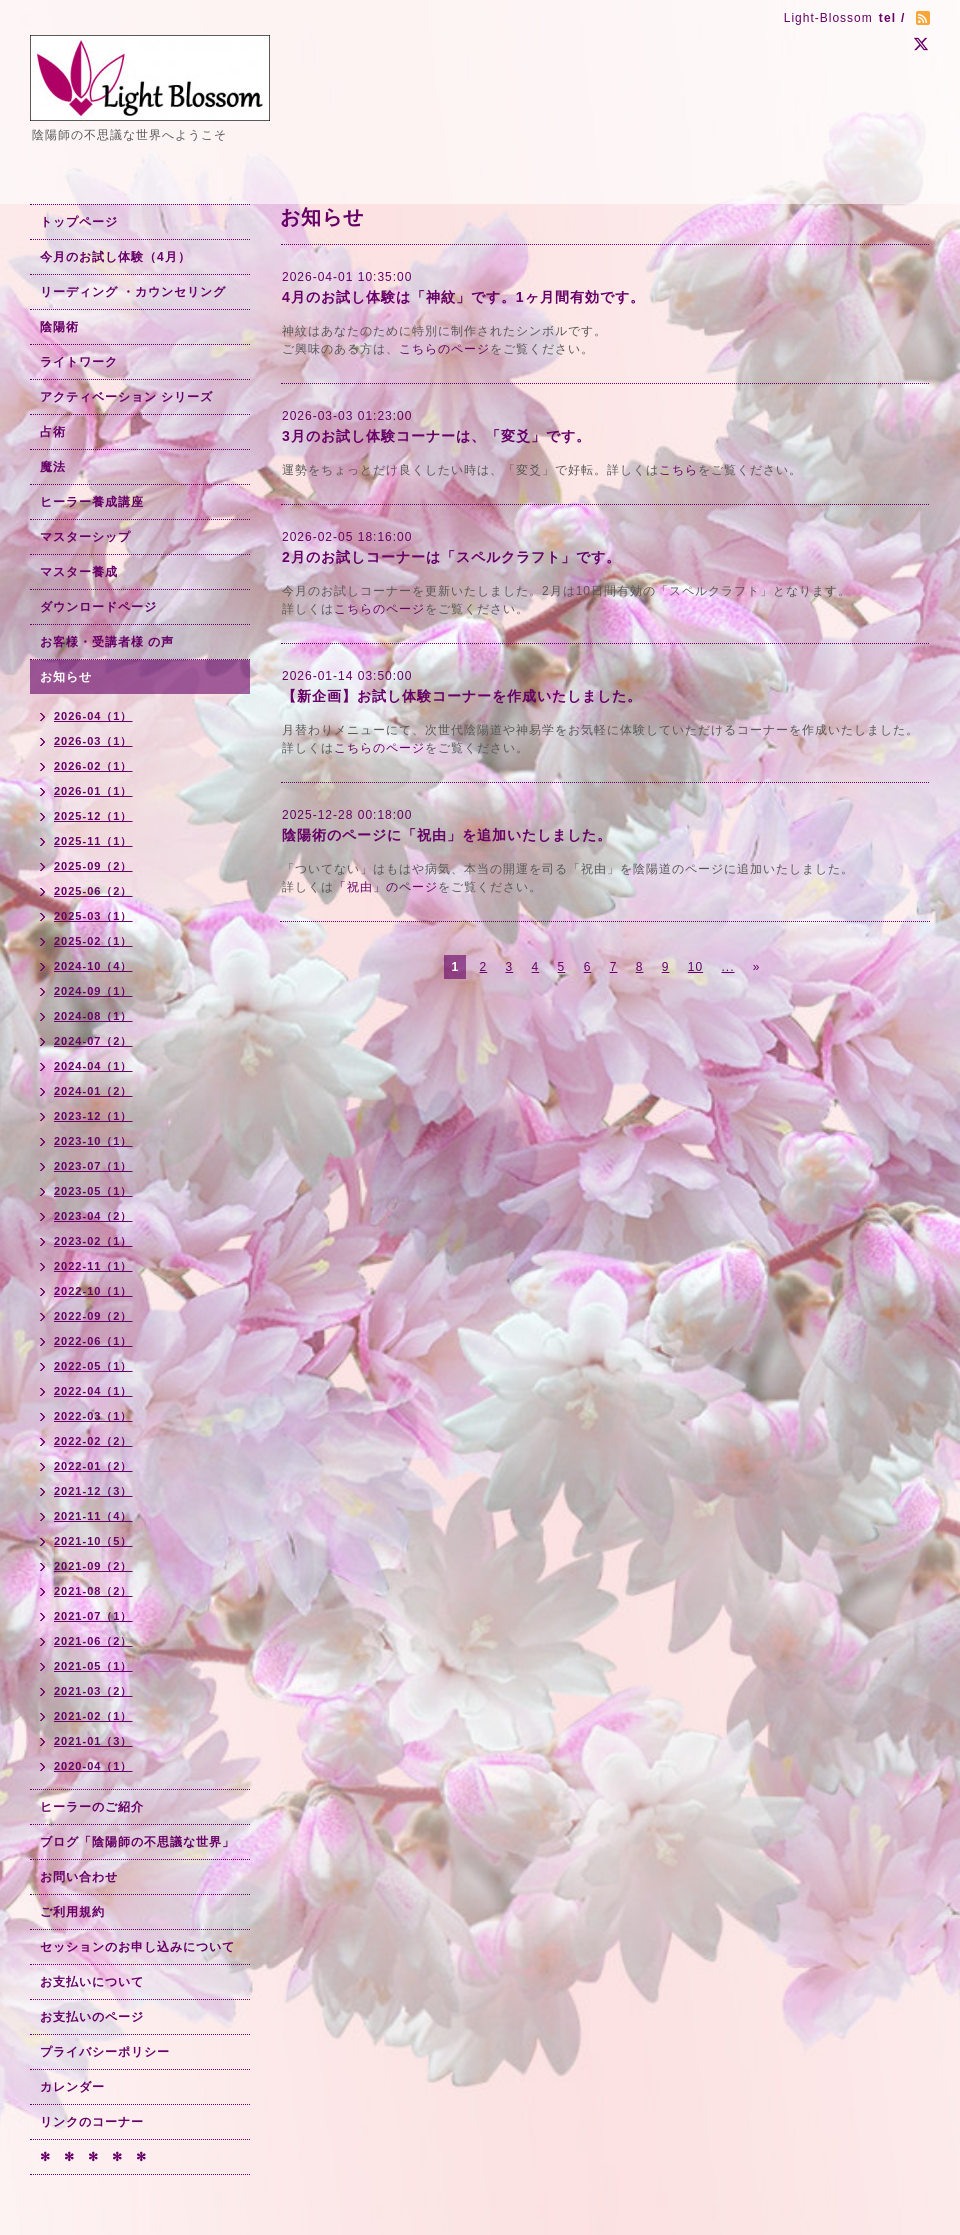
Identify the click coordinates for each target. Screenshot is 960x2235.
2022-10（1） (93, 1291)
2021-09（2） (93, 1566)
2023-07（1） (93, 1166)
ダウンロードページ (98, 607)
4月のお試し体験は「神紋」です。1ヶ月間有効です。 (463, 297)
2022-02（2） (93, 1441)
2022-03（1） (93, 1416)
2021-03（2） (93, 1691)
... (727, 967)
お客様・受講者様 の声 (107, 642)
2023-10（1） (93, 1141)
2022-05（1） (93, 1366)
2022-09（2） (93, 1316)
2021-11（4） (93, 1516)
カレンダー (72, 2087)
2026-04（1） (93, 716)
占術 (53, 432)
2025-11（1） (93, 841)
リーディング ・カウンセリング (133, 292)
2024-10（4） (93, 966)
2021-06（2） (93, 1641)
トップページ (79, 222)
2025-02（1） (93, 941)
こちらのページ (444, 349)
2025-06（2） (93, 891)
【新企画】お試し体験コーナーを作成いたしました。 (462, 696)
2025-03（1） (93, 916)
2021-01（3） (93, 1741)
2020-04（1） (93, 1766)
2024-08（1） (93, 1016)
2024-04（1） (93, 1066)
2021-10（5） (93, 1541)
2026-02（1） (93, 766)
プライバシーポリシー (105, 2052)
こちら (678, 470)
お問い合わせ (79, 1877)
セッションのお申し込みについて (137, 1947)
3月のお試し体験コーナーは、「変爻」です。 (436, 436)
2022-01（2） (93, 1466)
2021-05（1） (93, 1666)
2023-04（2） (93, 1216)
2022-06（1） (93, 1341)
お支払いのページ (92, 2017)
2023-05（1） (93, 1191)
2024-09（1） (93, 991)
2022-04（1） (93, 1391)
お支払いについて (92, 1982)
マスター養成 (79, 572)
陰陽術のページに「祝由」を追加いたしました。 (447, 835)
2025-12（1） (93, 816)
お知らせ (66, 677)
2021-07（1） (93, 1616)
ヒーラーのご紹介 (92, 1807)
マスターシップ (85, 537)
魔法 (53, 467)
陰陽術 (59, 327)
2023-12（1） (93, 1116)
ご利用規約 (72, 1912)
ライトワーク (79, 362)
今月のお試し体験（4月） (115, 257)
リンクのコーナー (92, 2122)
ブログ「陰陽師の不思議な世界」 (137, 1842)
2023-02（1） (93, 1241)
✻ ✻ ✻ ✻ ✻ (93, 2157)
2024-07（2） (93, 1041)
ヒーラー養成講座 (92, 502)
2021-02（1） (93, 1716)
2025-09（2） (93, 866)
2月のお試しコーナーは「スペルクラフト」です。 (451, 557)
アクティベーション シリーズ (126, 397)
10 (695, 967)
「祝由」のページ (386, 887)
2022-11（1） (93, 1266)
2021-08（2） (93, 1591)
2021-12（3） (93, 1491)
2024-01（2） (93, 1091)
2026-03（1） (93, 741)
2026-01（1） (93, 791)
